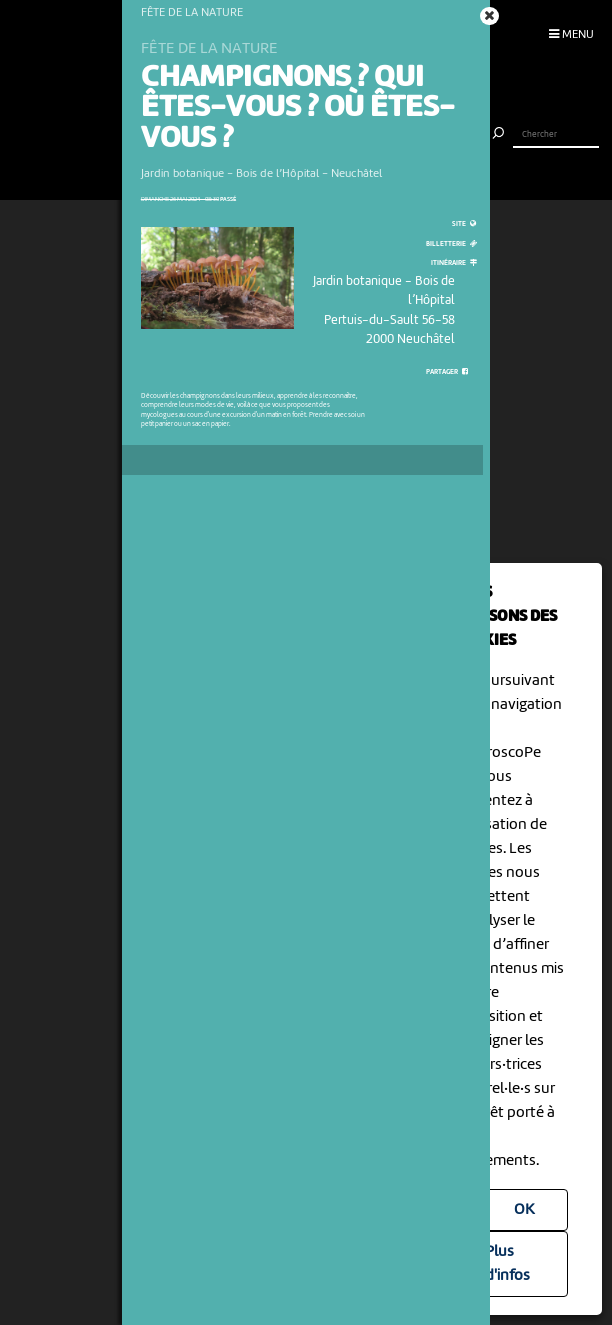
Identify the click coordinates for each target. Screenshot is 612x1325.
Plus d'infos (507, 1264)
